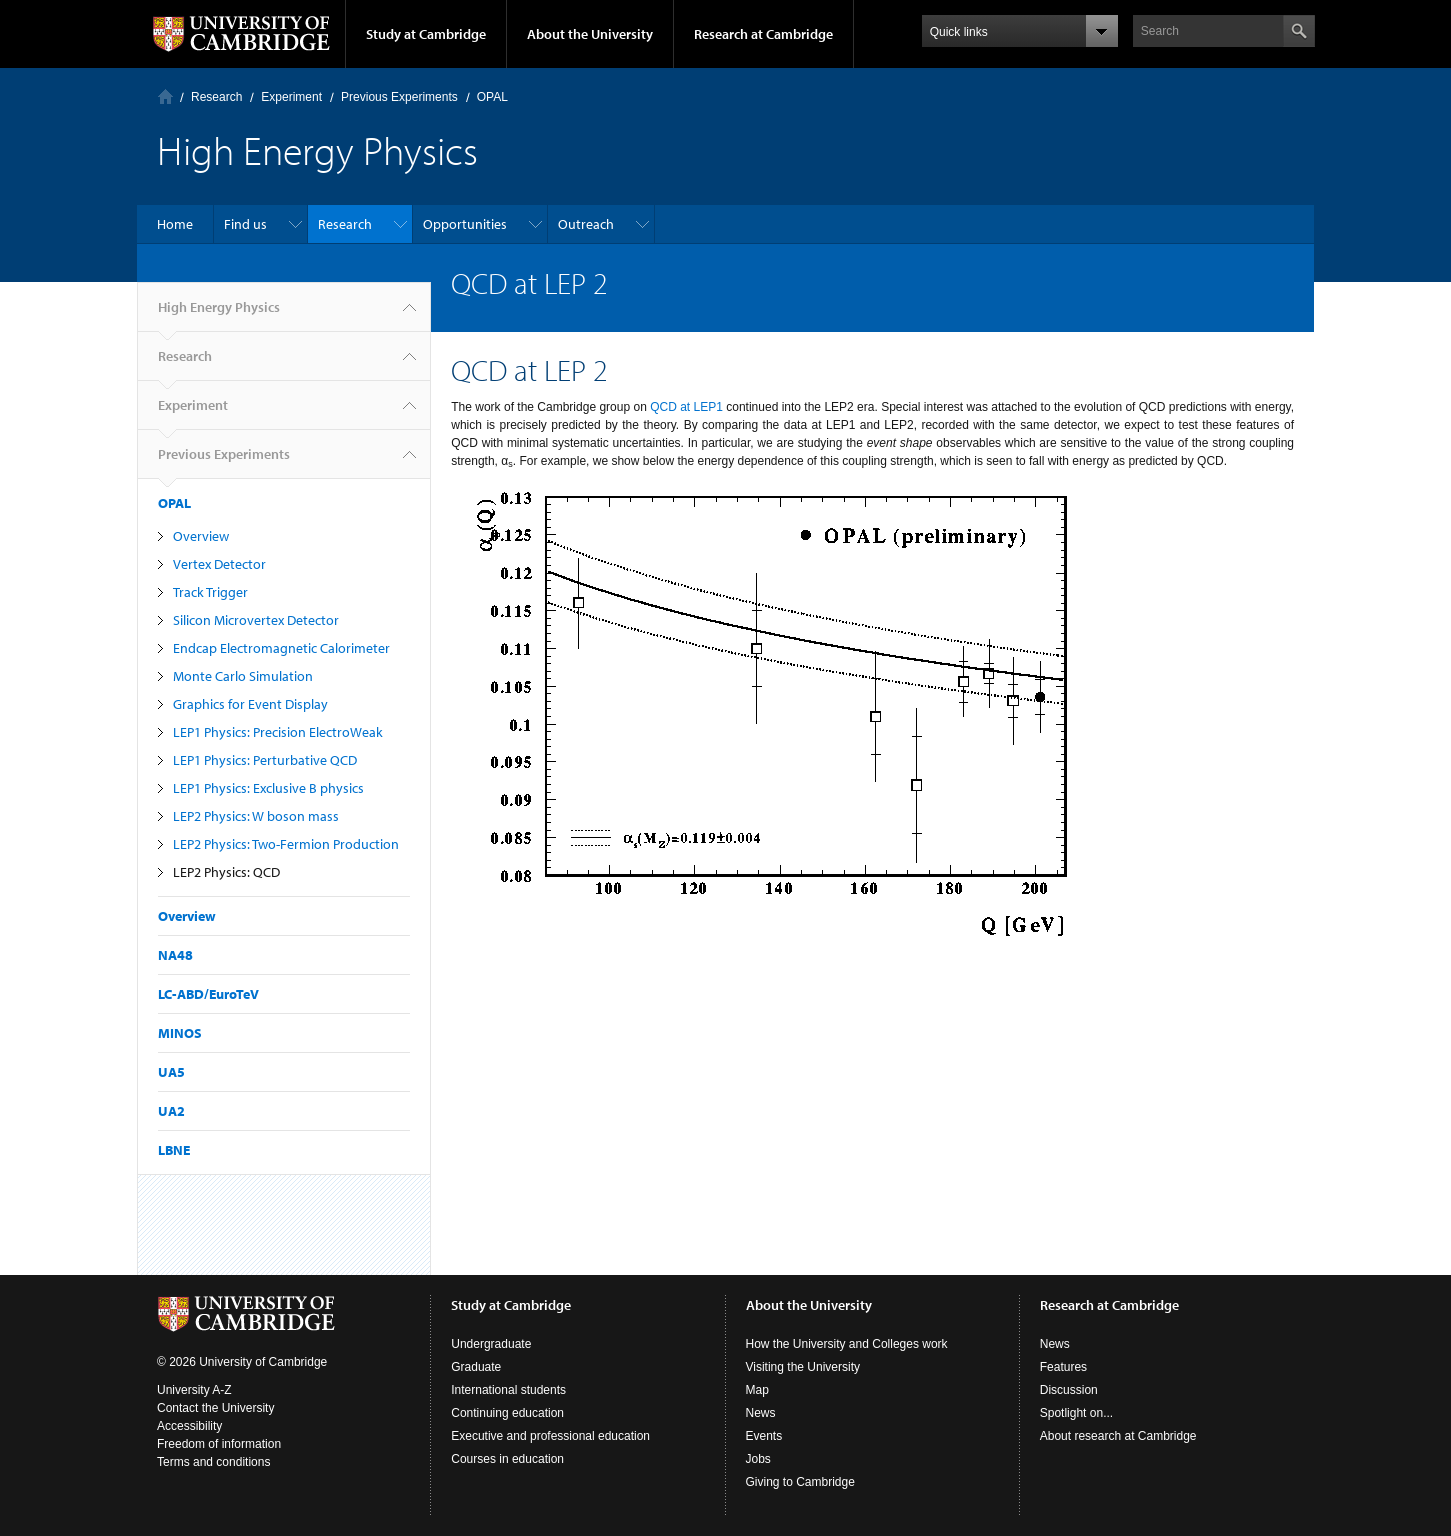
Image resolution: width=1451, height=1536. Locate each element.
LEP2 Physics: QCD (226, 872)
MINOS (180, 1033)
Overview (201, 536)
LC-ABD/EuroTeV (208, 994)
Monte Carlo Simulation (243, 676)
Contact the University (215, 1408)
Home (165, 96)
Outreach (586, 224)
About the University (590, 34)
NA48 (175, 955)
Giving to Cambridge (800, 1482)
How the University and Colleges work (847, 1344)
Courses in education (507, 1459)
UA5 (171, 1072)
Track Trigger (210, 592)
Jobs (758, 1459)
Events (764, 1436)
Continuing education (507, 1413)
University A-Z (194, 1390)
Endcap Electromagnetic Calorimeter (281, 648)
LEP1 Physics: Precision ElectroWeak (278, 732)
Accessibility (189, 1426)
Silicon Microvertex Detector (256, 620)
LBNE (174, 1150)
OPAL (492, 97)
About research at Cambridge (1118, 1436)
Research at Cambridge (763, 34)
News (761, 1413)
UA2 (171, 1111)
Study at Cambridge (426, 34)
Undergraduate (491, 1344)
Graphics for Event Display (250, 704)
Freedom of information (219, 1444)
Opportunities (465, 224)
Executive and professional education (550, 1436)
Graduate (476, 1367)
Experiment (291, 97)
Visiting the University (803, 1367)
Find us (245, 224)
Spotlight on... (1076, 1413)
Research (216, 97)
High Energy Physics (219, 315)
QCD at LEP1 (686, 407)
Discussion (1069, 1390)
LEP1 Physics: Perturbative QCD (265, 760)
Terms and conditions (213, 1462)
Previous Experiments (399, 97)
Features (1063, 1367)
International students (508, 1390)
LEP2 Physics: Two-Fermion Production (286, 844)
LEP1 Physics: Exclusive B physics (268, 788)
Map (757, 1390)
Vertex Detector (219, 564)
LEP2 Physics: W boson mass (256, 816)
